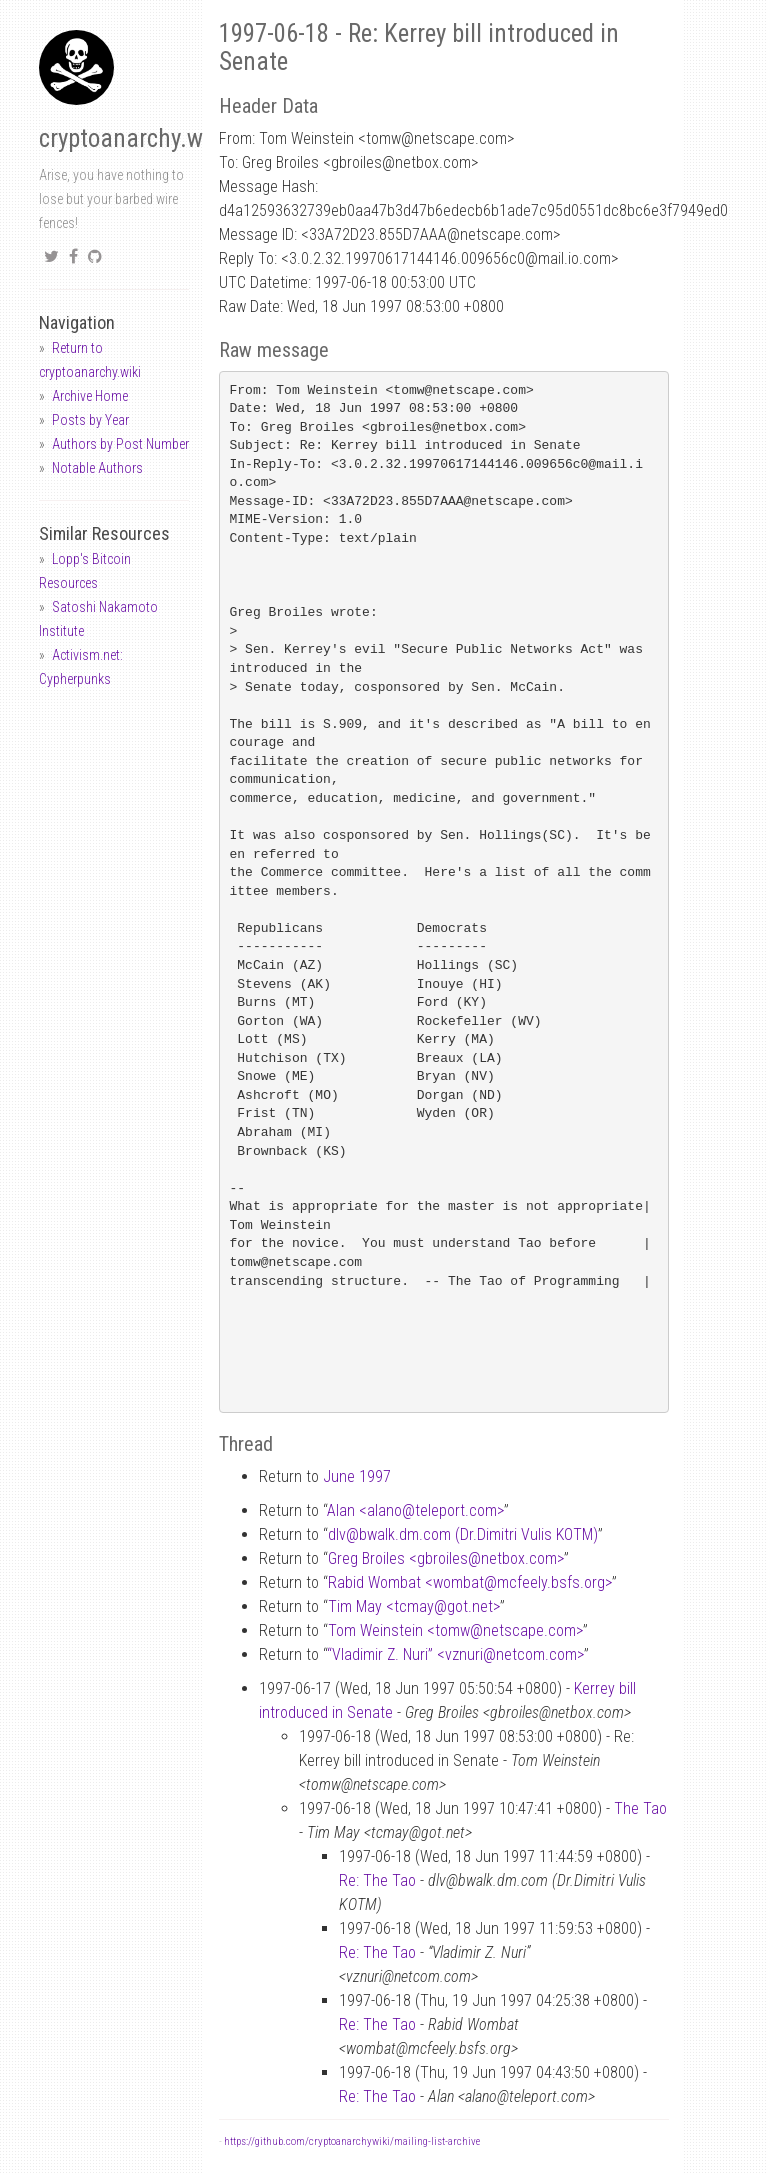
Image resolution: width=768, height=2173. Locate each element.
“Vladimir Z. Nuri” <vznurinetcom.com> (455, 1654)
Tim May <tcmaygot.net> (414, 1606)
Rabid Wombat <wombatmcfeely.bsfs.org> (470, 1582)
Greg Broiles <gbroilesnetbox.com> (446, 1558)
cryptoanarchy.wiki (133, 138)
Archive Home (90, 396)
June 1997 (357, 1476)
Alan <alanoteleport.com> (415, 1510)
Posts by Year (90, 420)
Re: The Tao (377, 1880)
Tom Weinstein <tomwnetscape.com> (455, 1630)
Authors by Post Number (120, 444)
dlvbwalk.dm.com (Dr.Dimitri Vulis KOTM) (463, 1534)
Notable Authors (97, 468)
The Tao (640, 1808)
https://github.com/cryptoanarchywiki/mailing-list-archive (352, 2141)
